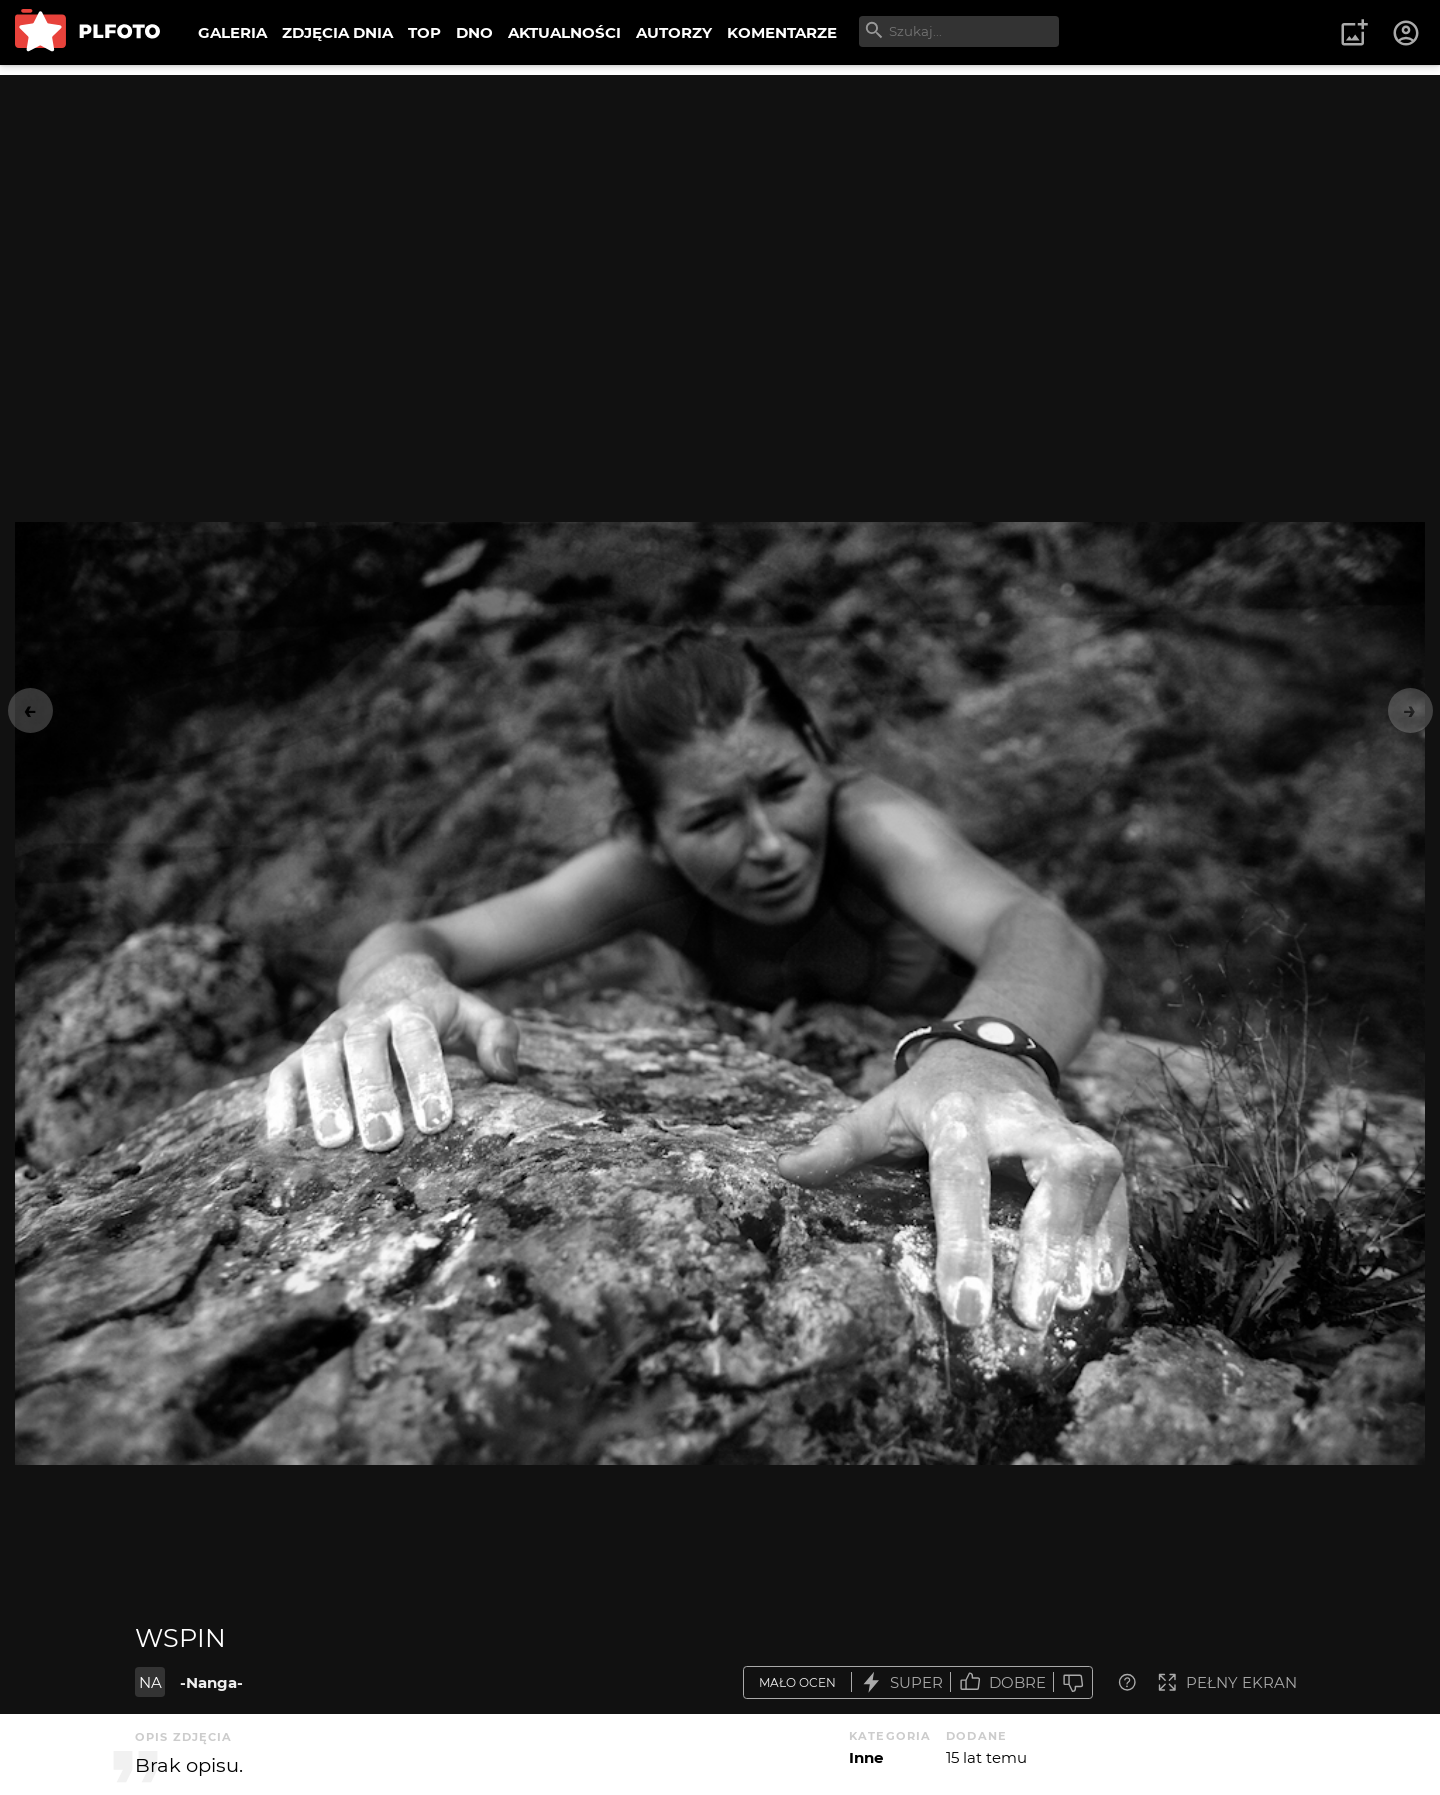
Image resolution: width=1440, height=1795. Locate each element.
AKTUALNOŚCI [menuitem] (564, 32)
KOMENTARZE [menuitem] (782, 32)
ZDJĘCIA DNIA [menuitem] (337, 32)
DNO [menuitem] (474, 32)
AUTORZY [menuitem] (674, 32)
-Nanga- (211, 1682)
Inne (866, 1757)
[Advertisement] (720, 215)
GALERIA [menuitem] (232, 32)
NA (150, 1682)
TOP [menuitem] (424, 32)
